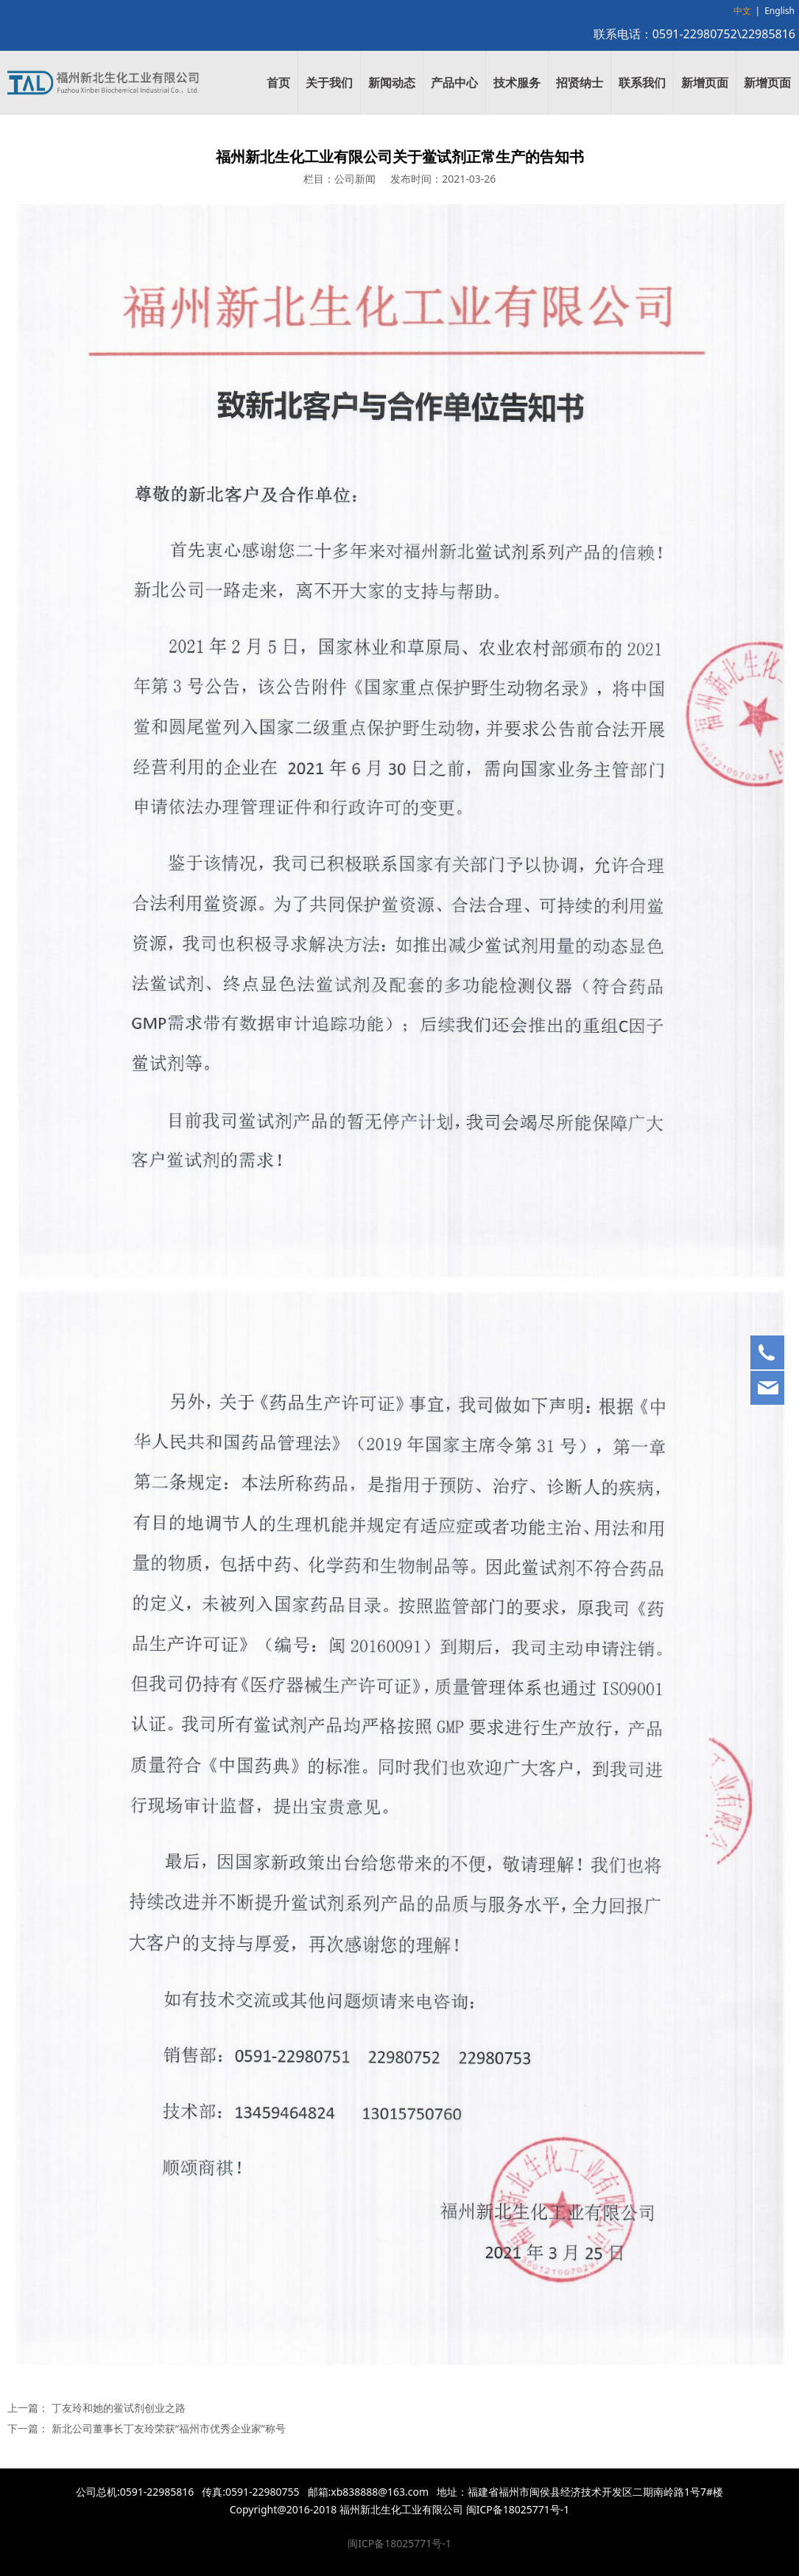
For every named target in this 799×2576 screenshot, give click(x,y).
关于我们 (329, 82)
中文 (742, 10)
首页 (278, 82)
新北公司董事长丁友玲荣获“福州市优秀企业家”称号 (169, 2428)
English (779, 10)
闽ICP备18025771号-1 (399, 2543)
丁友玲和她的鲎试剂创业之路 (119, 2408)
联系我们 (642, 82)
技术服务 (517, 82)
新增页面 (704, 82)
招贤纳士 (579, 82)
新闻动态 (391, 82)
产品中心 (454, 82)
